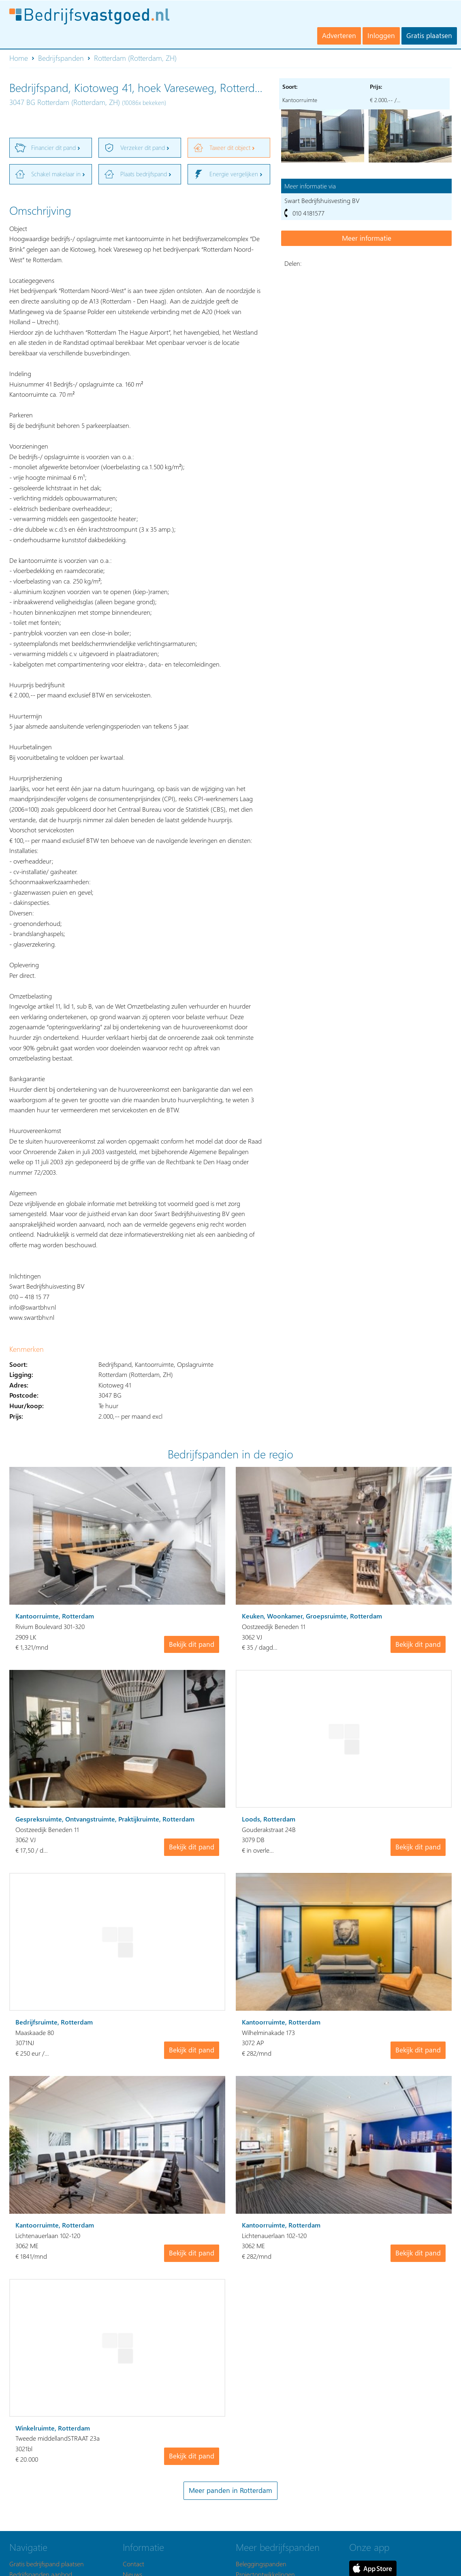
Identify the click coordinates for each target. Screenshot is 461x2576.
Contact (133, 2563)
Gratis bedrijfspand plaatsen (46, 2563)
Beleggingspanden (261, 2563)
